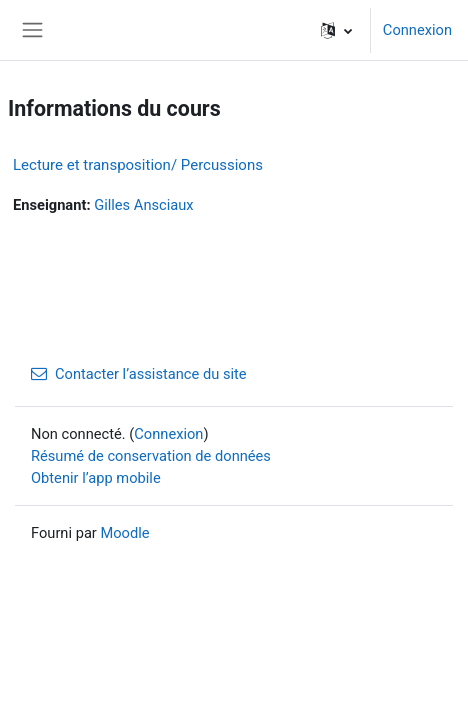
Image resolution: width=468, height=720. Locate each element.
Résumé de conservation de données (151, 456)
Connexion (417, 30)
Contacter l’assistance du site (139, 374)
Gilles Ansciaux (143, 205)
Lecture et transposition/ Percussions (138, 165)
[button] (336, 30)
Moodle (124, 533)
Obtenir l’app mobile (96, 478)
